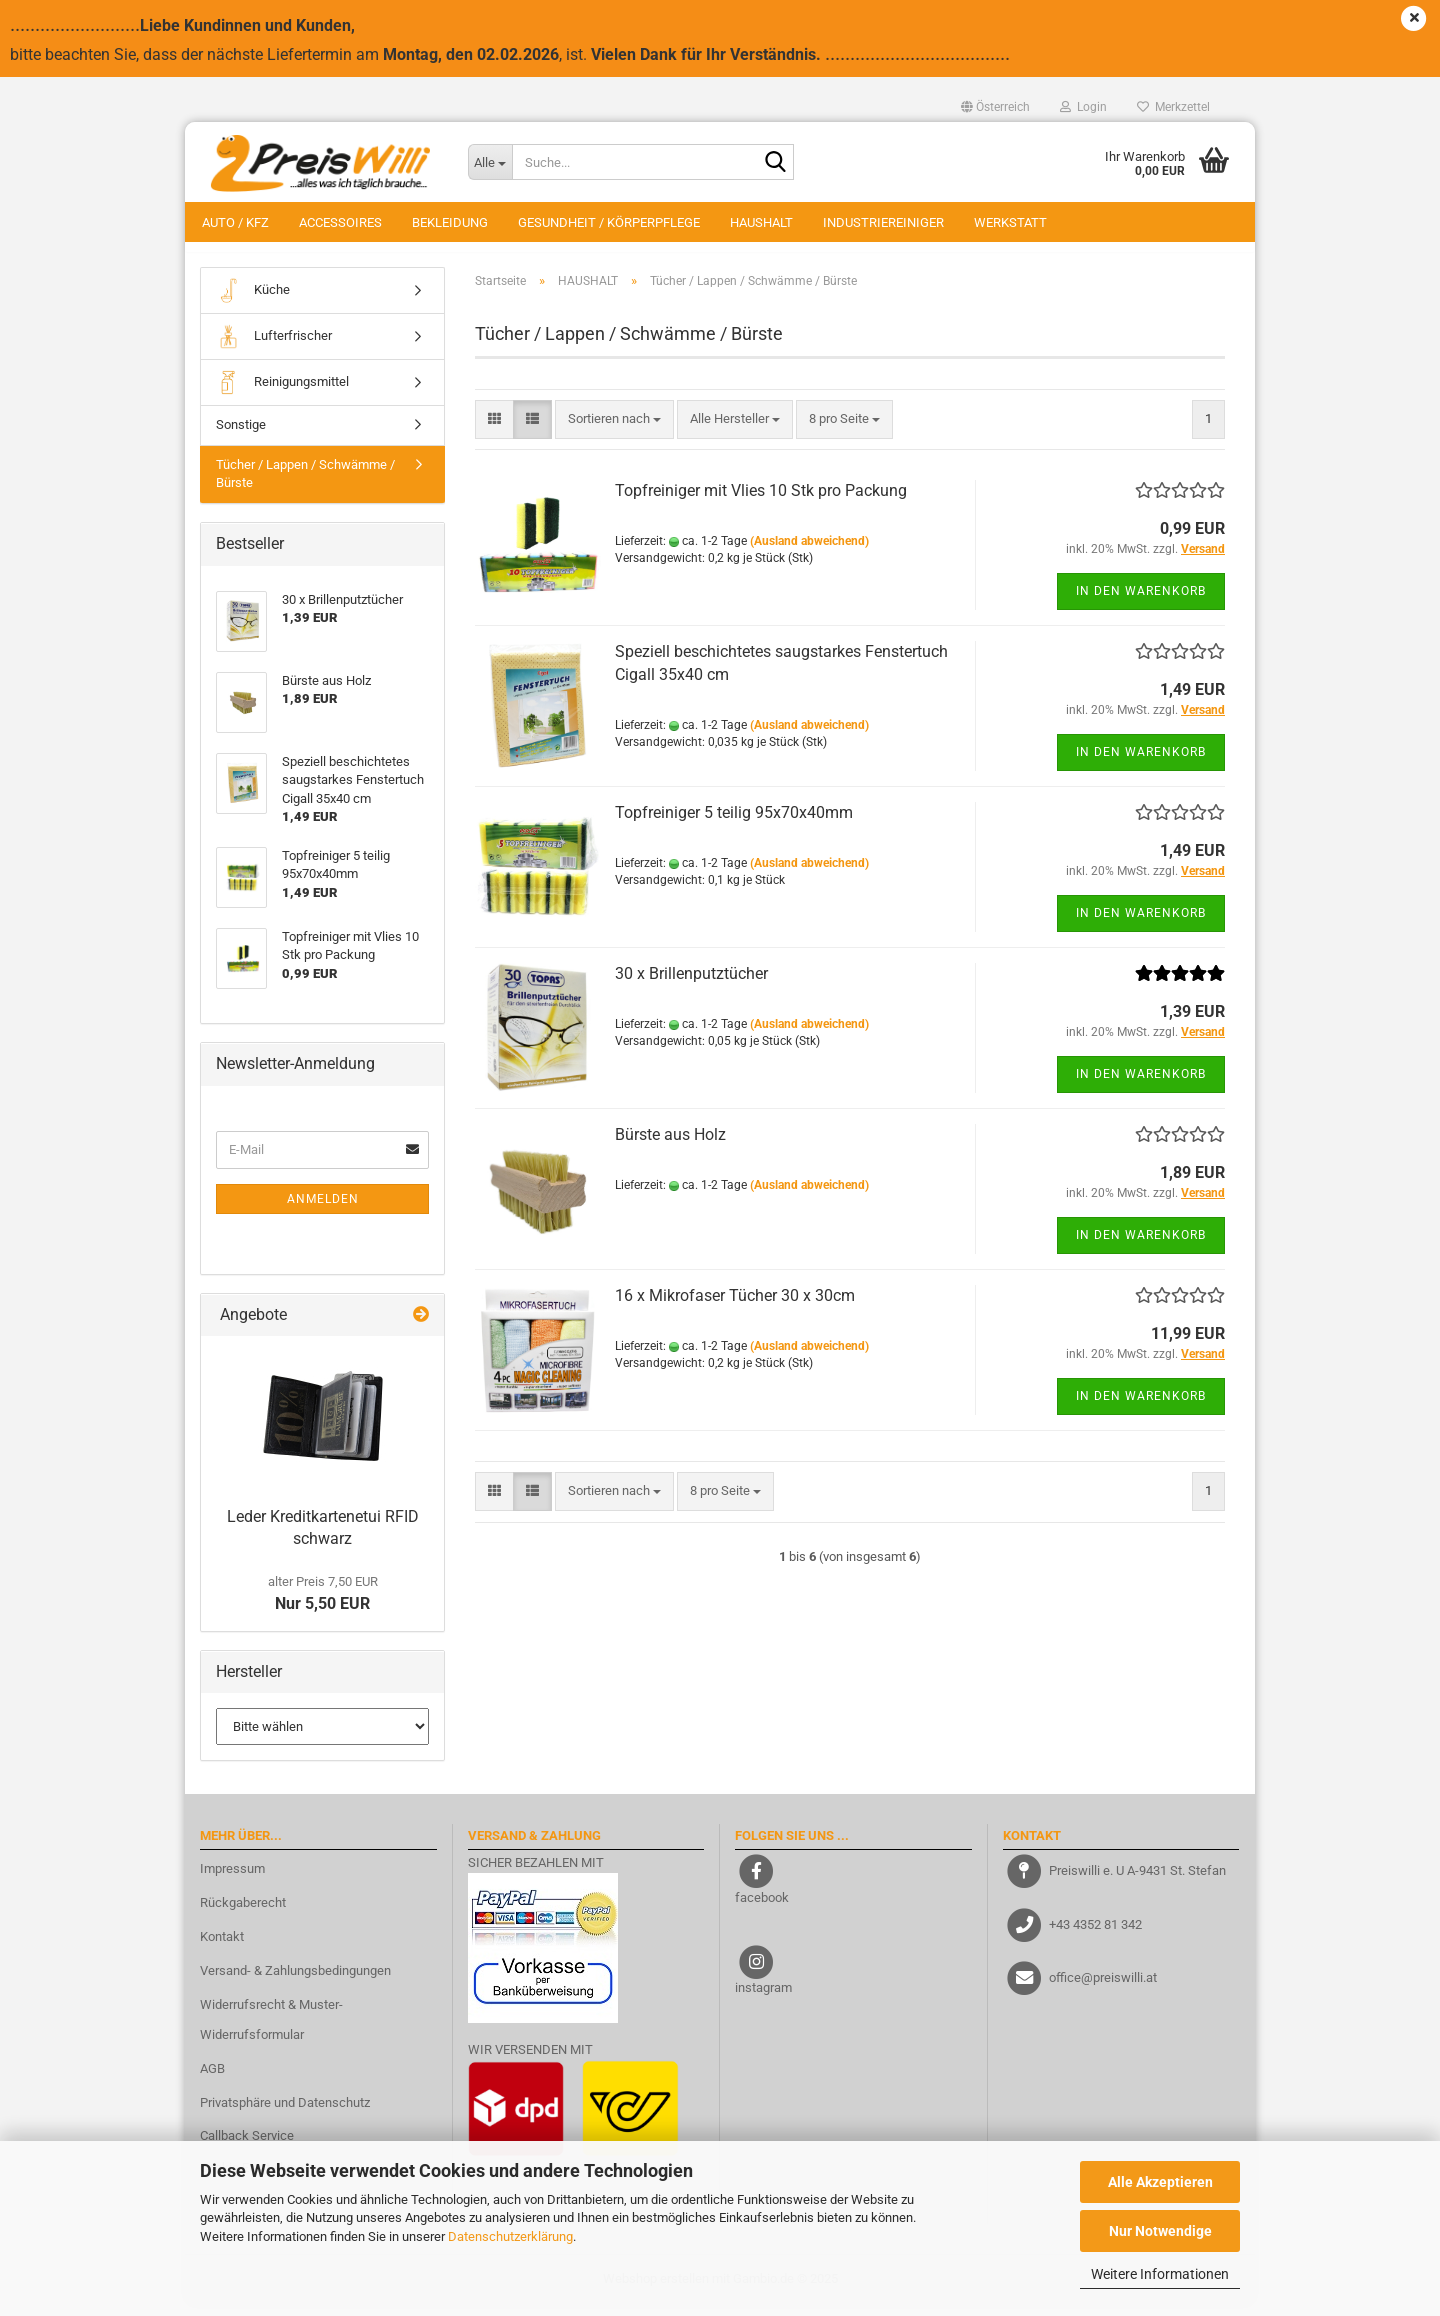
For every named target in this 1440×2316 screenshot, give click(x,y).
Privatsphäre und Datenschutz (285, 2112)
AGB (212, 2078)
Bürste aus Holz (670, 1145)
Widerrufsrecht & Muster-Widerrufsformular (271, 2029)
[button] (995, 107)
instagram (763, 1998)
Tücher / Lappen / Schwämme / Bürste (305, 484)
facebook (762, 1907)
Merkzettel (1173, 107)
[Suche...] (490, 162)
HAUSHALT (761, 222)
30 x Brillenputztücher (691, 984)
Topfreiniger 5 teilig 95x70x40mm (734, 823)
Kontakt (222, 1946)
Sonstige (241, 434)
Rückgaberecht (243, 1912)
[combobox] (614, 429)
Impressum (232, 1879)
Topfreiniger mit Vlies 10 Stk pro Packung (761, 501)
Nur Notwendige (1160, 2231)
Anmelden (323, 1209)
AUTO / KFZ (235, 222)
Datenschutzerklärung (510, 2236)
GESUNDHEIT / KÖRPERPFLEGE (609, 222)
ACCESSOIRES (340, 222)
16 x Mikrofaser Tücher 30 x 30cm (735, 1306)
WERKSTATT (1010, 222)
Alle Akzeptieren (1160, 2182)
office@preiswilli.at (1103, 1987)
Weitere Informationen (1160, 2274)
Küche (253, 300)
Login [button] (1083, 107)
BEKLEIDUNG (450, 222)
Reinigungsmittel (282, 392)
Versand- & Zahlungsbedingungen (295, 1980)
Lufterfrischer (274, 346)
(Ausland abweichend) (809, 551)
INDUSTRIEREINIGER (883, 222)
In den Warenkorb (1141, 601)
